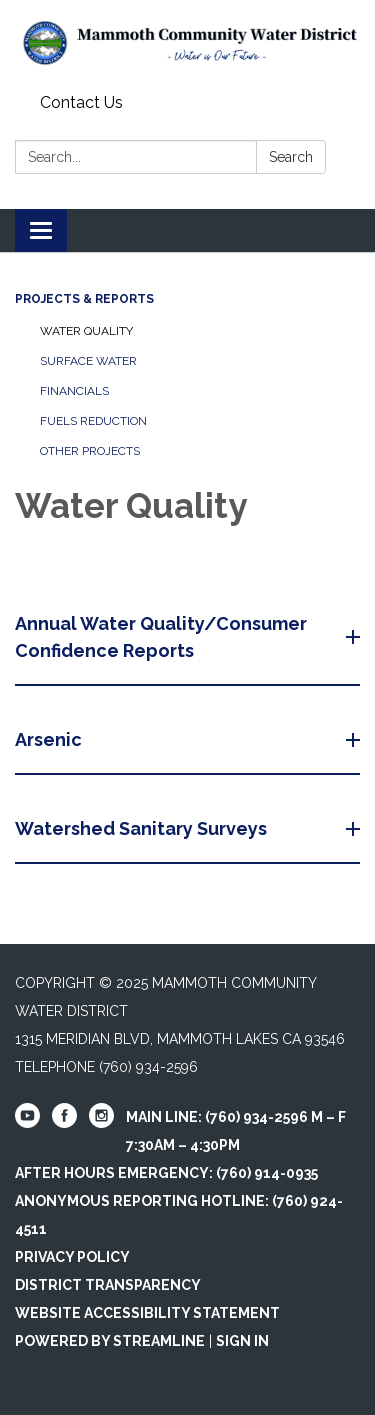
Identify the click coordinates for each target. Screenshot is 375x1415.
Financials (74, 391)
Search (291, 157)
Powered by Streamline (110, 1341)
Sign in (242, 1341)
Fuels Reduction (93, 421)
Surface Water (88, 361)
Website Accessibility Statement (147, 1313)
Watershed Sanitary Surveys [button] (143, 828)
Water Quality (86, 331)
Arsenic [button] (50, 739)
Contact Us (81, 102)
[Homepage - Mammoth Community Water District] (187, 43)
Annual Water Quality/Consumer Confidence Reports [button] (161, 637)
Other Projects (90, 451)
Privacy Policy (72, 1257)
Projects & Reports (84, 299)
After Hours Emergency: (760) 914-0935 (166, 1173)
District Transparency (108, 1285)
